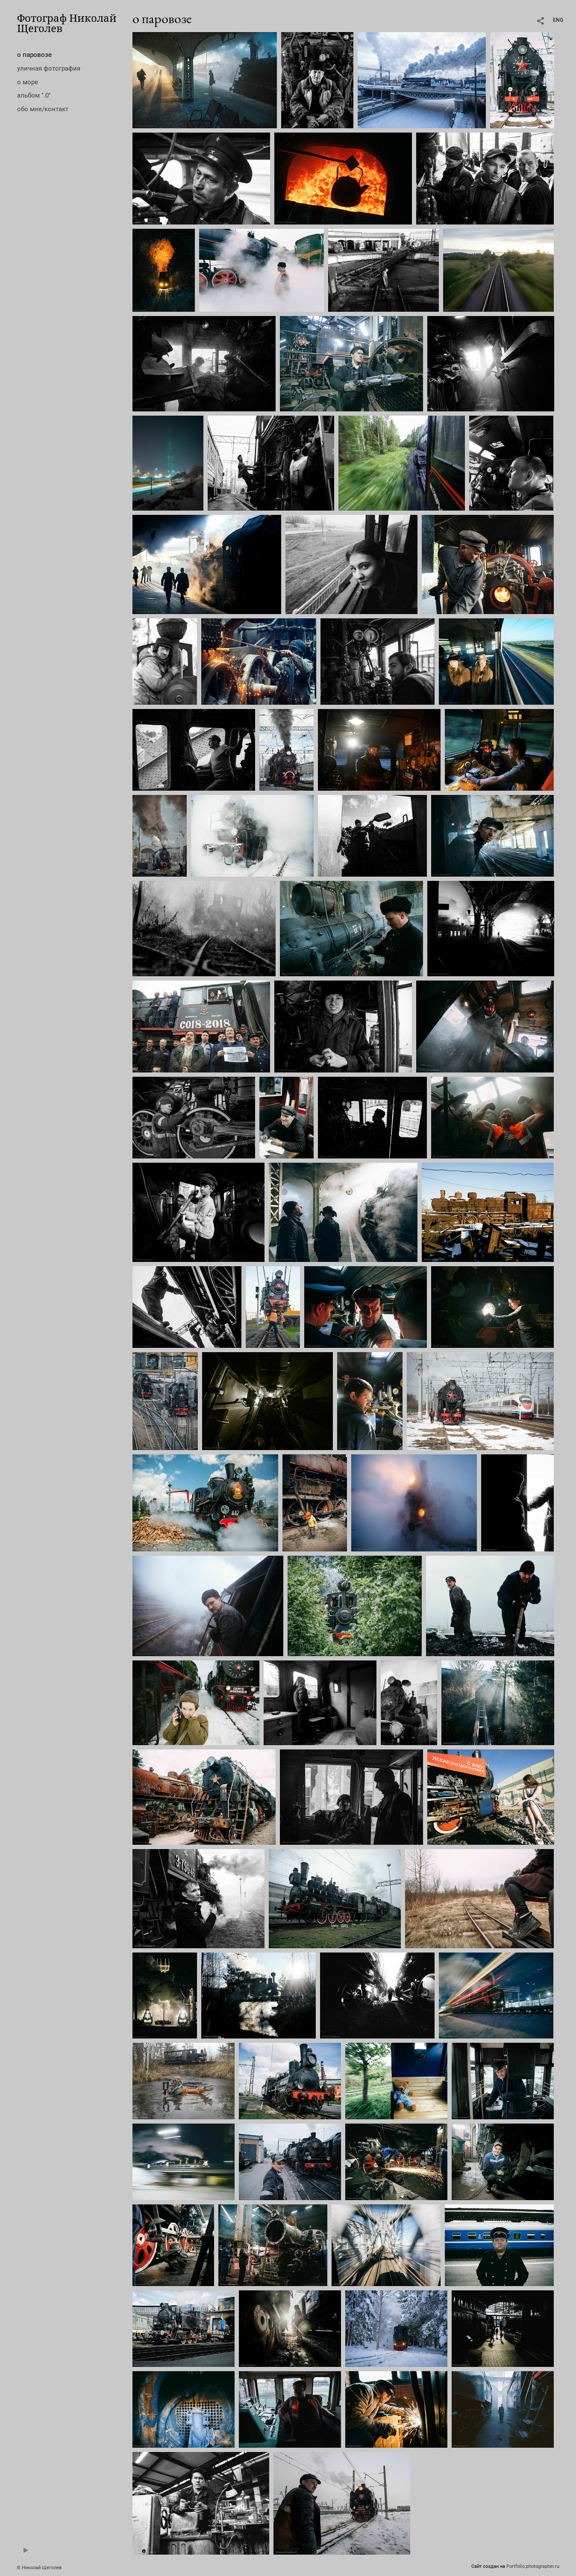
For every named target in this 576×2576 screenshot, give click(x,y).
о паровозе (34, 55)
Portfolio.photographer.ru (532, 2566)
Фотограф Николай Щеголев (67, 23)
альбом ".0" (34, 95)
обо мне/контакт (42, 109)
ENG (558, 20)
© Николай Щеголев (39, 2567)
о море (27, 82)
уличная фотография (48, 68)
